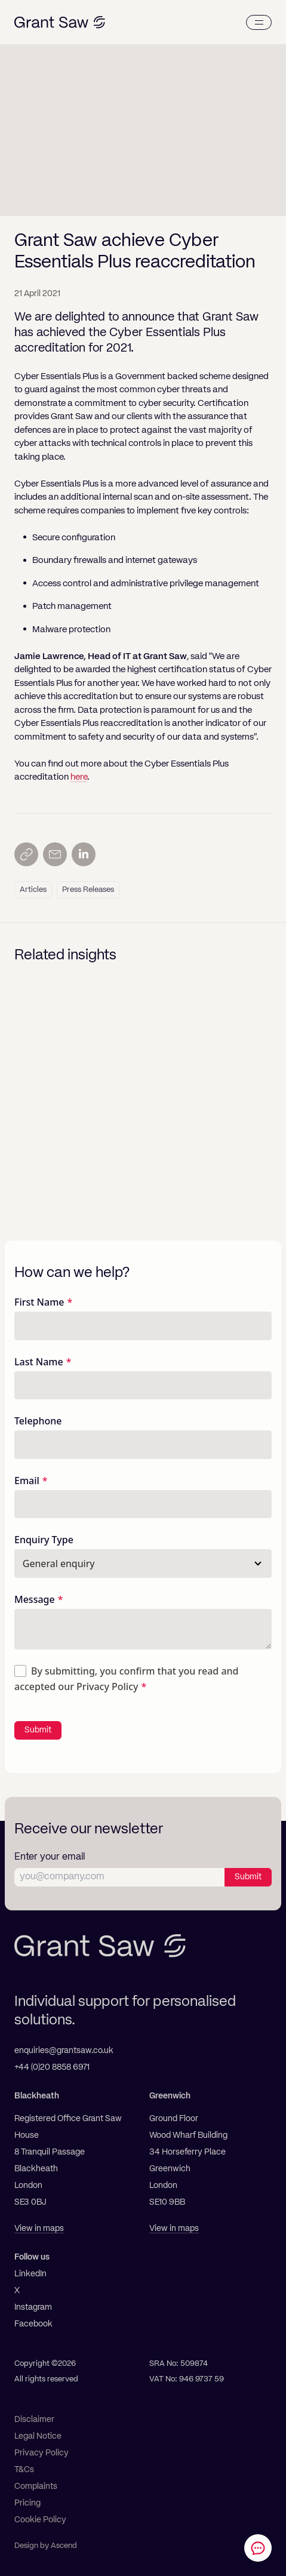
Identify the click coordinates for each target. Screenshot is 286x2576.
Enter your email (49, 1857)
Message (34, 1599)
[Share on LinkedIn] (84, 854)
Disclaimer (34, 2419)
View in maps (39, 2228)
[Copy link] (26, 854)
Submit (37, 1730)
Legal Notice (37, 2436)
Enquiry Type (43, 1539)
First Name (39, 1302)
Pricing (27, 2503)
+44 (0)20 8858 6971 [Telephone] (52, 2067)
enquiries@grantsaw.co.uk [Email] (63, 2050)
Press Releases (88, 890)
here (78, 777)
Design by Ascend (45, 2546)
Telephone (38, 1420)
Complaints (35, 2486)
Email (26, 1480)
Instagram (33, 2307)
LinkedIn (30, 2274)
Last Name (38, 1361)
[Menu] (259, 22)
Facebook (33, 2324)
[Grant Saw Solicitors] (59, 22)
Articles (33, 890)
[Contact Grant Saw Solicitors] (258, 2548)
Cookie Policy (40, 2520)
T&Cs (24, 2470)
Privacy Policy (107, 1686)
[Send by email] (55, 854)
